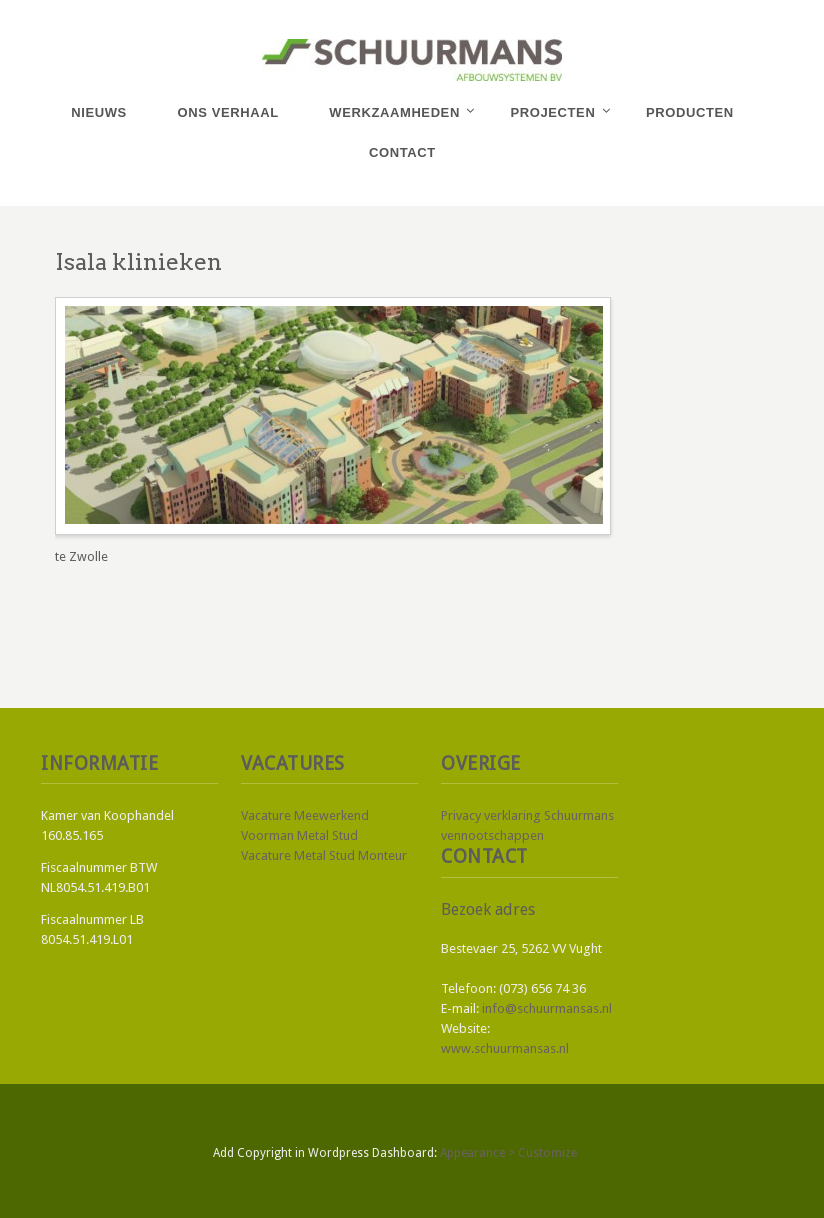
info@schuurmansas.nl (547, 1008)
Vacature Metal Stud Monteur (324, 855)
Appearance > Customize (508, 1153)
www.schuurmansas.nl (505, 1048)
